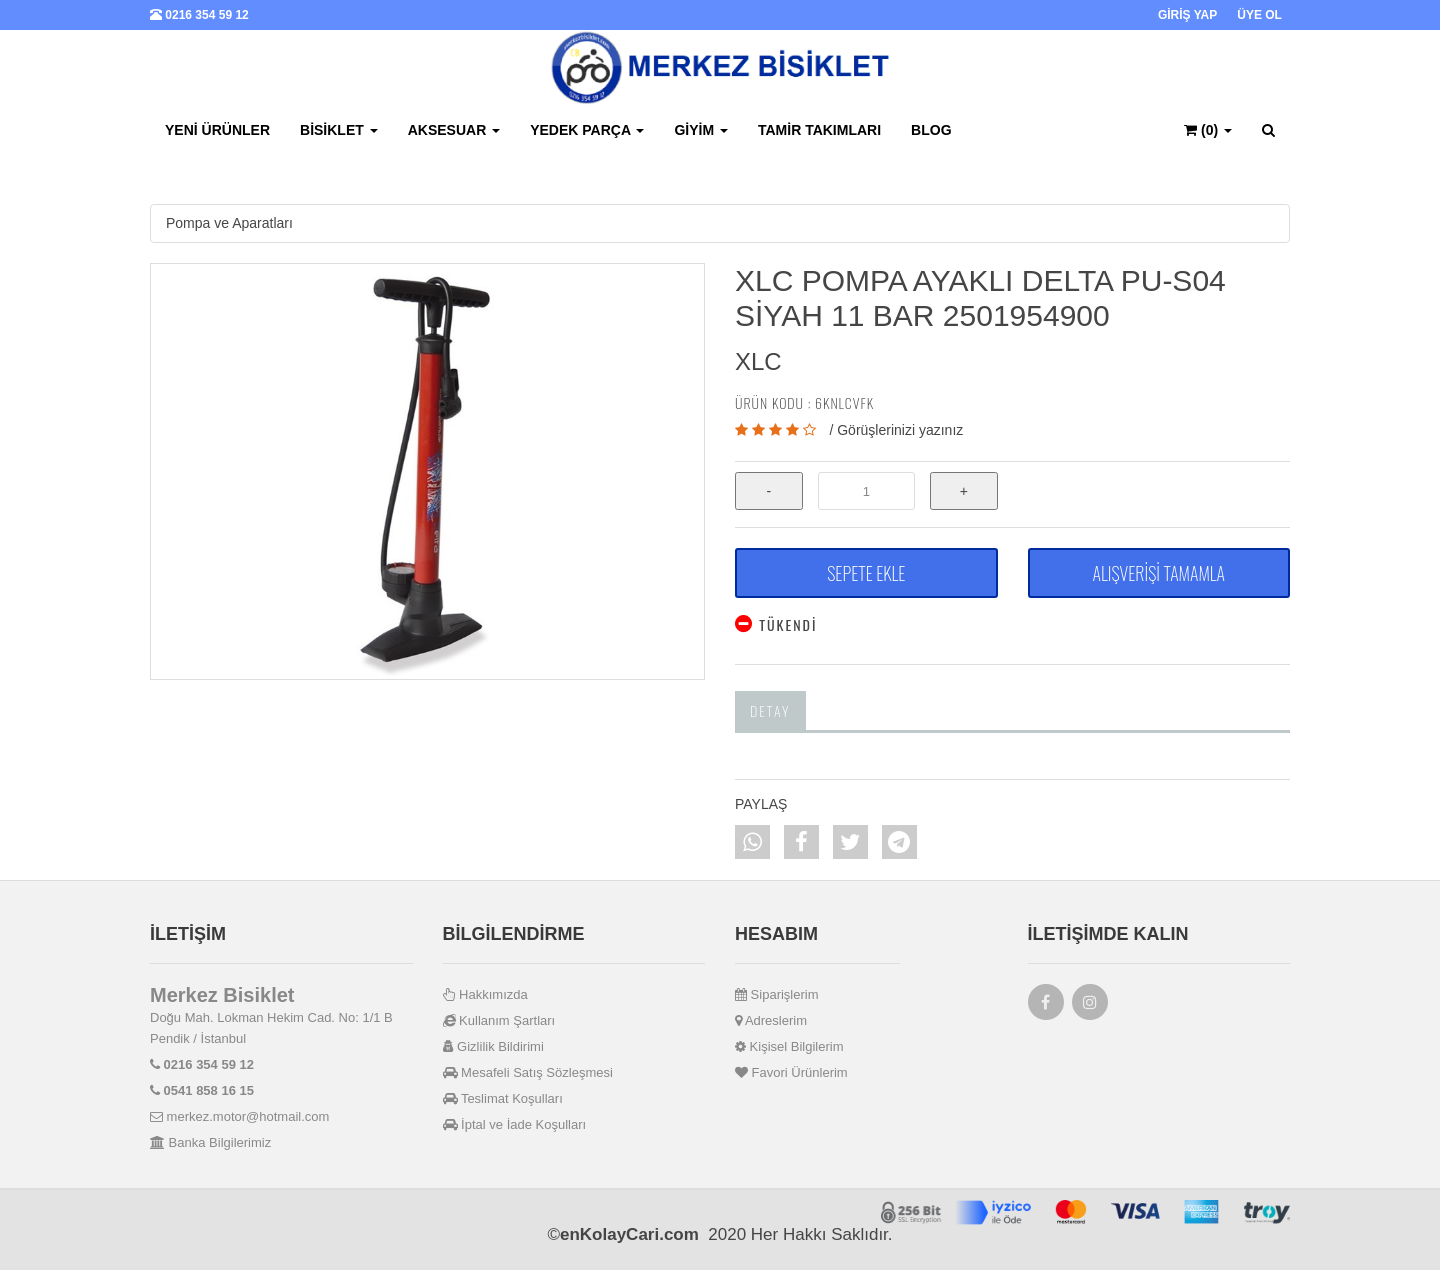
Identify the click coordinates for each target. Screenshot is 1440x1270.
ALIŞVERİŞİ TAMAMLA (1159, 573)
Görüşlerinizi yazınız (900, 430)
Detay (770, 710)
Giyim (701, 130)
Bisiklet (339, 130)
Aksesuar (454, 130)
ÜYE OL (1259, 15)
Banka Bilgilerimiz (210, 1142)
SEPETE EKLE (866, 573)
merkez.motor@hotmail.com (239, 1116)
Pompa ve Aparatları (229, 223)
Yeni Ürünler (217, 130)
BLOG (931, 130)
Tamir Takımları (819, 130)
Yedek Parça (587, 130)
